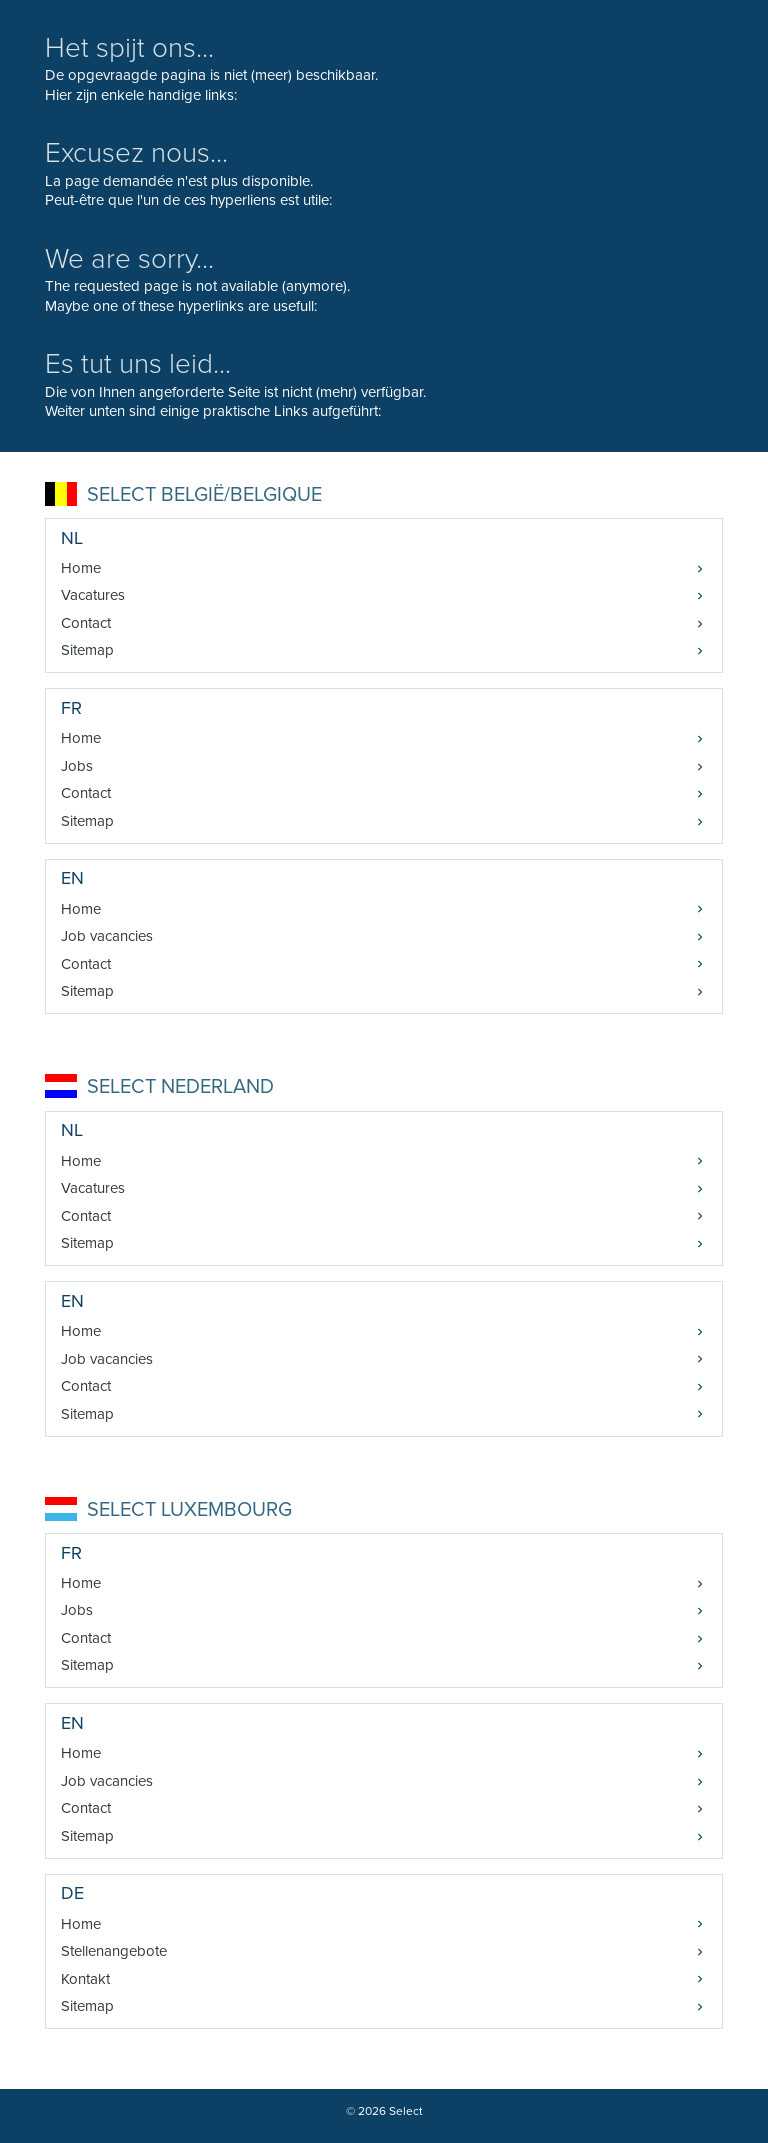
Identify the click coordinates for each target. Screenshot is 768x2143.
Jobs (77, 766)
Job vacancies (107, 936)
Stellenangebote (114, 1951)
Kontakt (85, 1979)
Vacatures (93, 595)
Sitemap (87, 650)
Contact (86, 623)
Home (81, 568)
